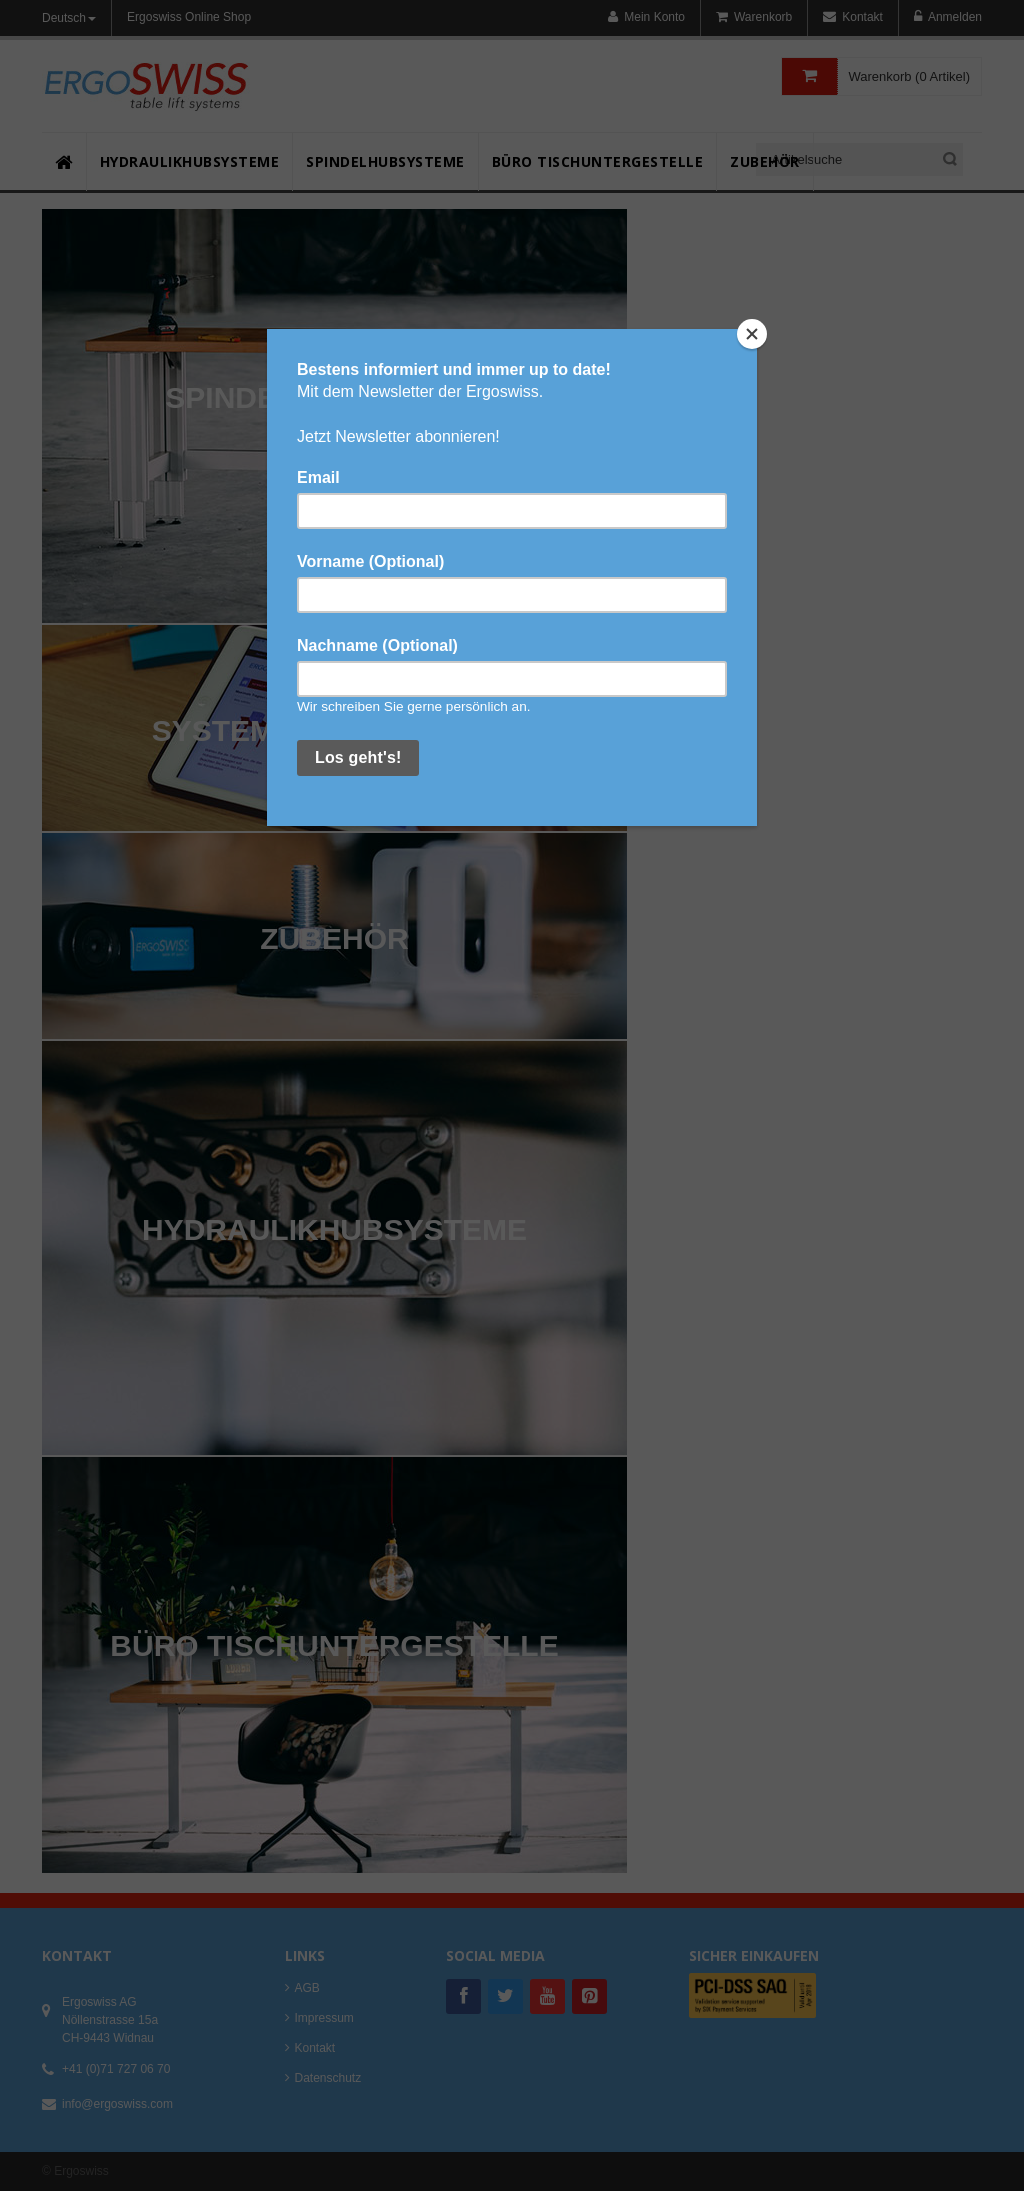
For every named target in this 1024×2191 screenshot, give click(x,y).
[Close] (752, 334)
